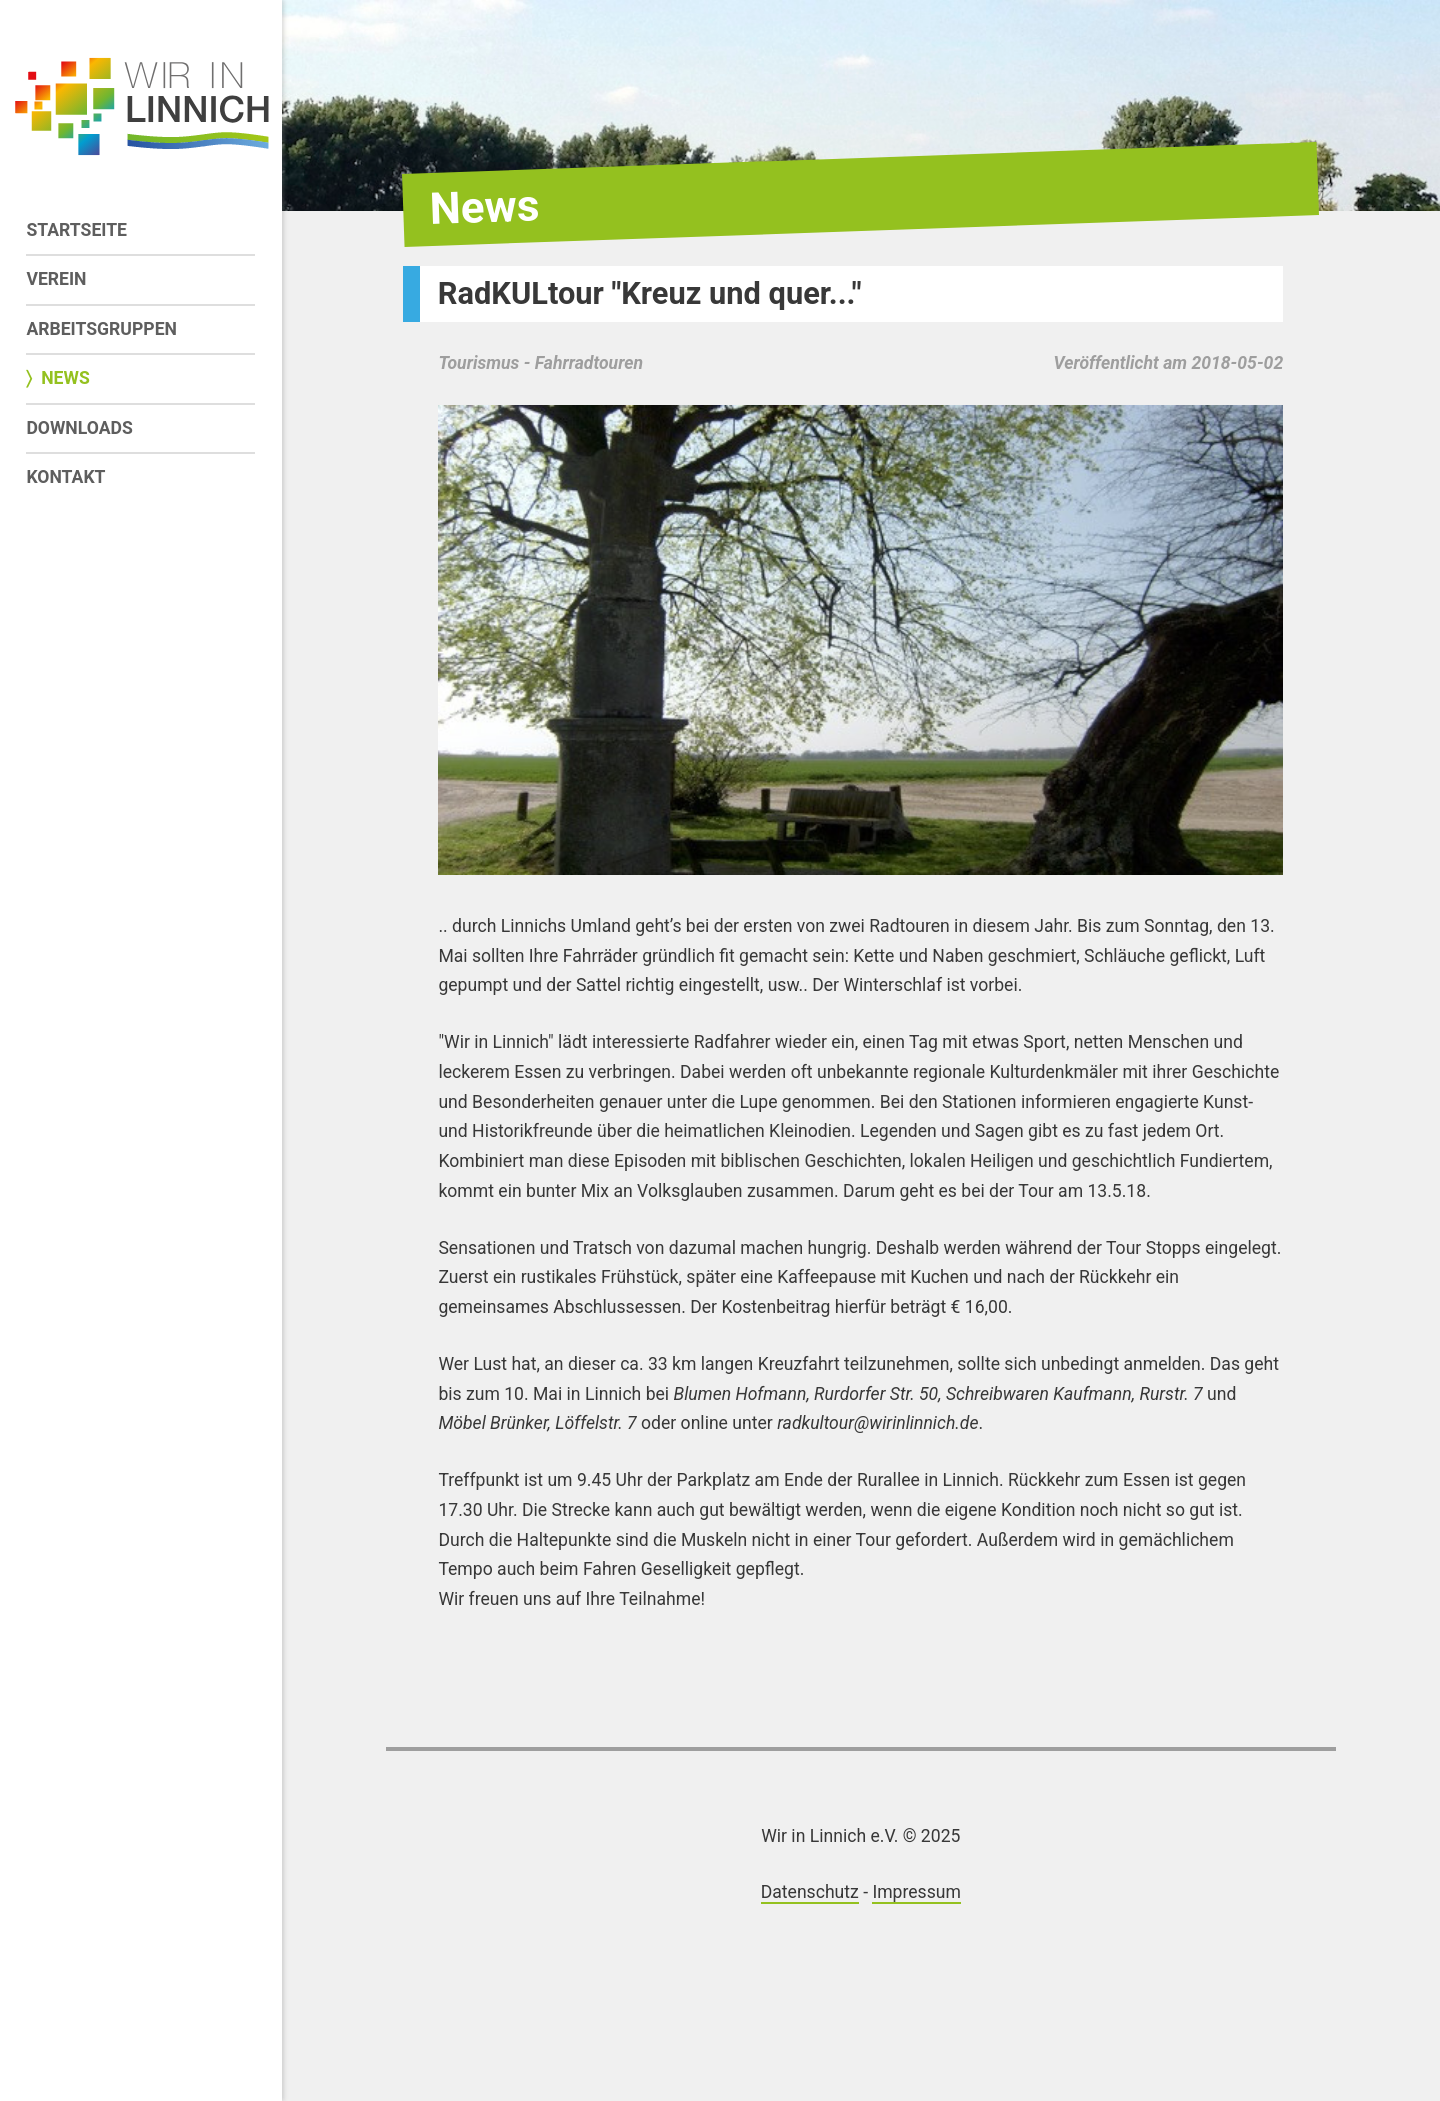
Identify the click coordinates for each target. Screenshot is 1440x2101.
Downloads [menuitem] (79, 428)
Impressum (916, 1892)
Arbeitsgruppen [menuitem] (101, 329)
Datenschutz (810, 1892)
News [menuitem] (65, 378)
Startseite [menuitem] (76, 230)
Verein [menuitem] (56, 279)
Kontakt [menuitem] (65, 477)
